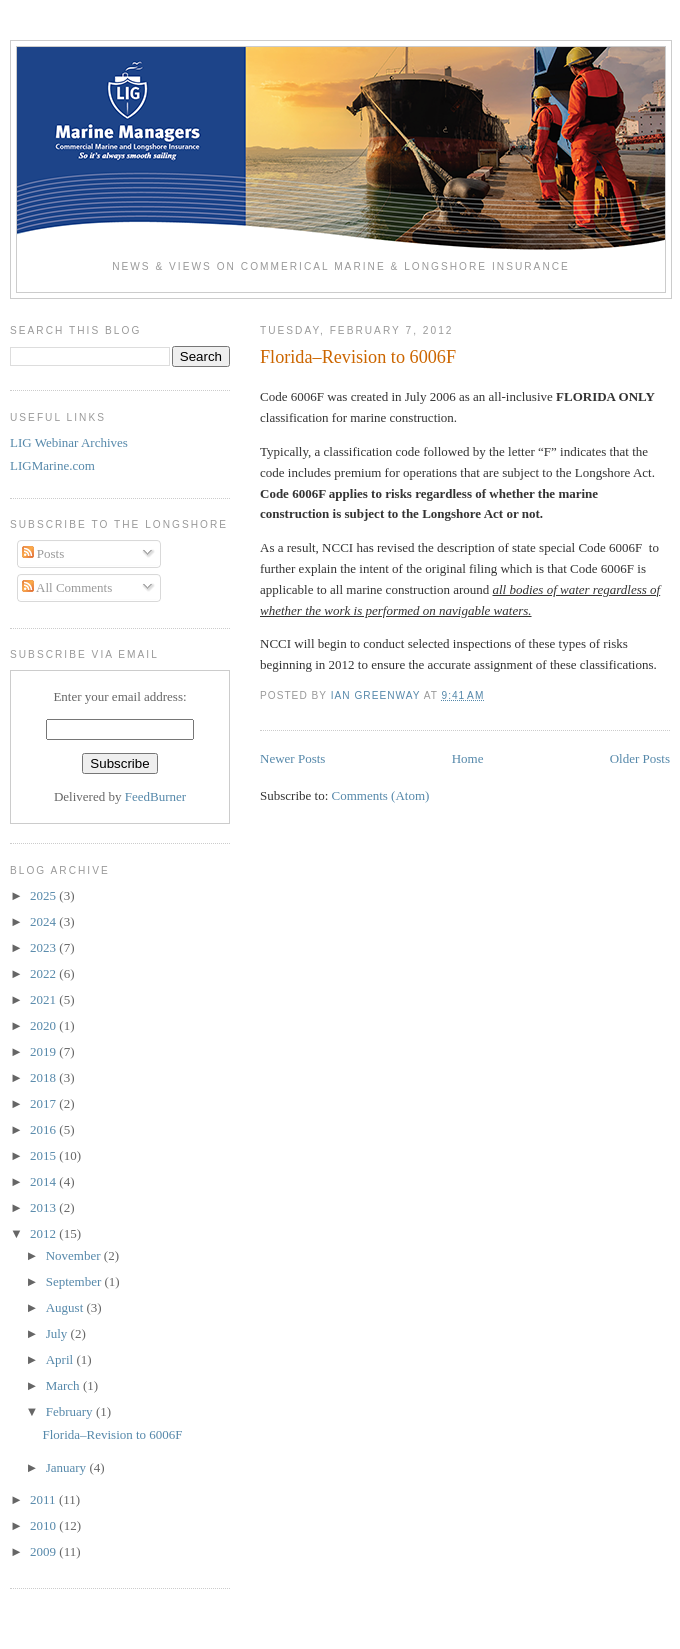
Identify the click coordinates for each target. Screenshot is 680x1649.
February (71, 1411)
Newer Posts (292, 758)
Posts (43, 553)
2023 (44, 947)
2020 (44, 1025)
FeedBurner (155, 796)
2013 (44, 1207)
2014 (44, 1181)
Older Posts (640, 758)
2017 (44, 1103)
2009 (44, 1551)
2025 (44, 895)
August (66, 1307)
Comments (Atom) (381, 795)
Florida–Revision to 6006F (358, 357)
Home (468, 758)
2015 (44, 1155)
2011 (44, 1499)
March (64, 1385)
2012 (44, 1233)
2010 (44, 1525)
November (75, 1255)
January (68, 1467)
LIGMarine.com (52, 465)
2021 (44, 999)
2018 (44, 1077)
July (58, 1333)
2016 (44, 1129)
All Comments (67, 587)
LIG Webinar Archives (69, 442)
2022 (44, 973)
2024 (44, 921)
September (75, 1281)
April (61, 1359)
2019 (44, 1051)
